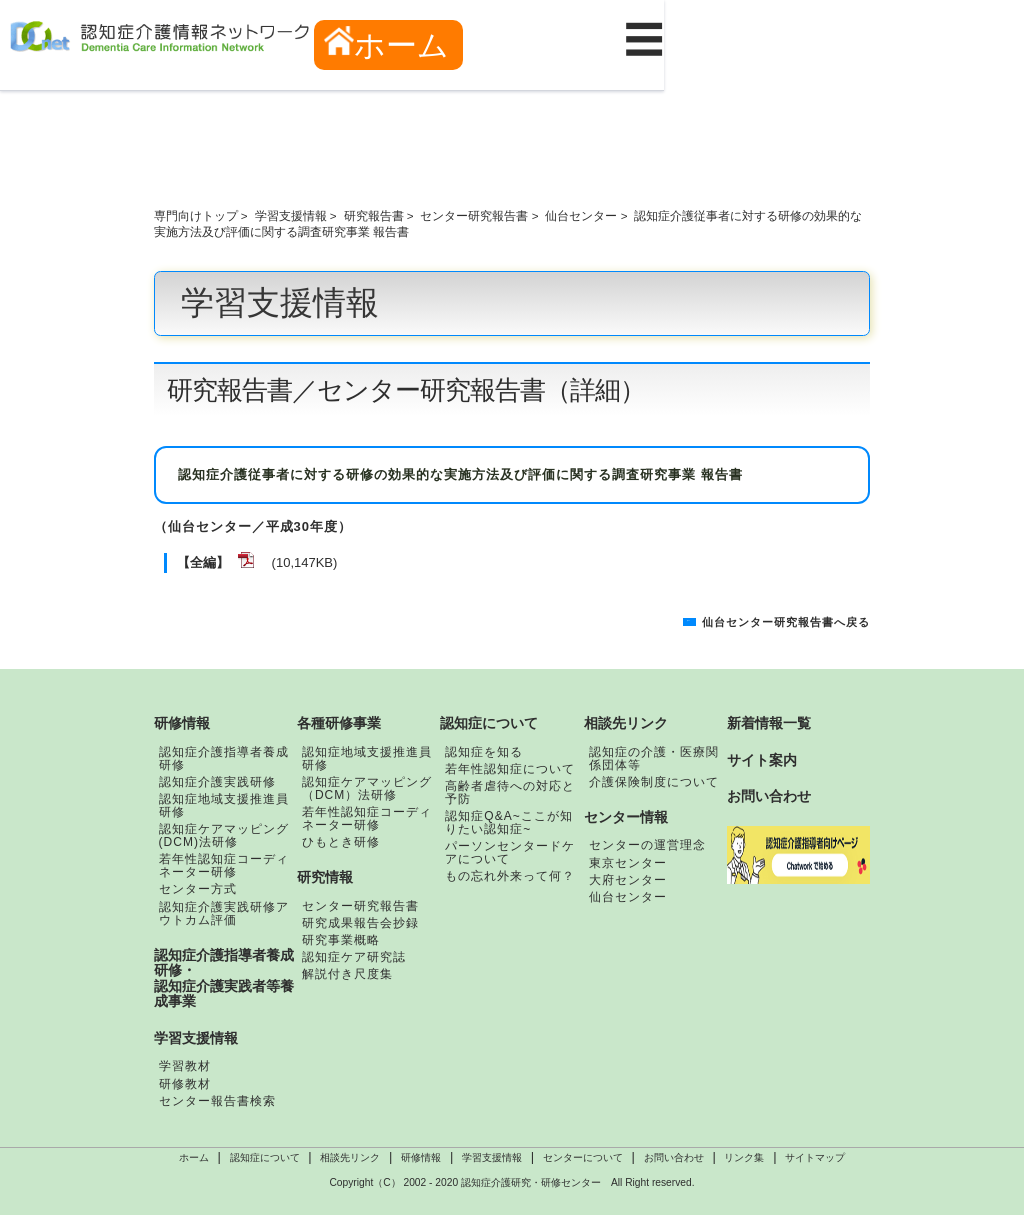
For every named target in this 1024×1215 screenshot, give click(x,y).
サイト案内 (762, 760)
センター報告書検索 (217, 1101)
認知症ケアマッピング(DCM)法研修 (224, 835)
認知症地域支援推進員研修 (224, 805)
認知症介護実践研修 (217, 782)
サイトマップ (815, 1157)
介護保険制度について (654, 782)
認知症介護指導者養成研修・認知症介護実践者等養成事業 (224, 978)
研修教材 (185, 1084)
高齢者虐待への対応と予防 (510, 792)
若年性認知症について (510, 769)
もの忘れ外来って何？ (510, 876)
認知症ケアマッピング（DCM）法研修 (367, 788)
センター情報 (626, 817)
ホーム (387, 44)
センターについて (583, 1157)
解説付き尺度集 (347, 974)
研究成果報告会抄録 (360, 923)
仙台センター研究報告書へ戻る (786, 622)
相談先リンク (626, 723)
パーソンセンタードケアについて (510, 852)
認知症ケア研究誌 (354, 957)
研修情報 (182, 723)
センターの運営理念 (647, 845)
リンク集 (744, 1157)
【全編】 (203, 562)
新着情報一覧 (769, 723)
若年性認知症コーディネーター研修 (224, 865)
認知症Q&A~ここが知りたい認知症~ (508, 822)
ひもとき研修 (341, 842)
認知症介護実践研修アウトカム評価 (224, 913)
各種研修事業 (339, 723)
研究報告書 (374, 215)
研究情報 (325, 877)
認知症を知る (484, 752)
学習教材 (185, 1066)
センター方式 (198, 889)
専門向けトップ (196, 215)
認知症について (489, 723)
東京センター (628, 863)
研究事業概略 (341, 940)
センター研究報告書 (474, 215)
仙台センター (581, 215)
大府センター (628, 880)
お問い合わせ (769, 796)
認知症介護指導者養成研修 (224, 758)
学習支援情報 (291, 215)
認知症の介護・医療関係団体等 (654, 758)
